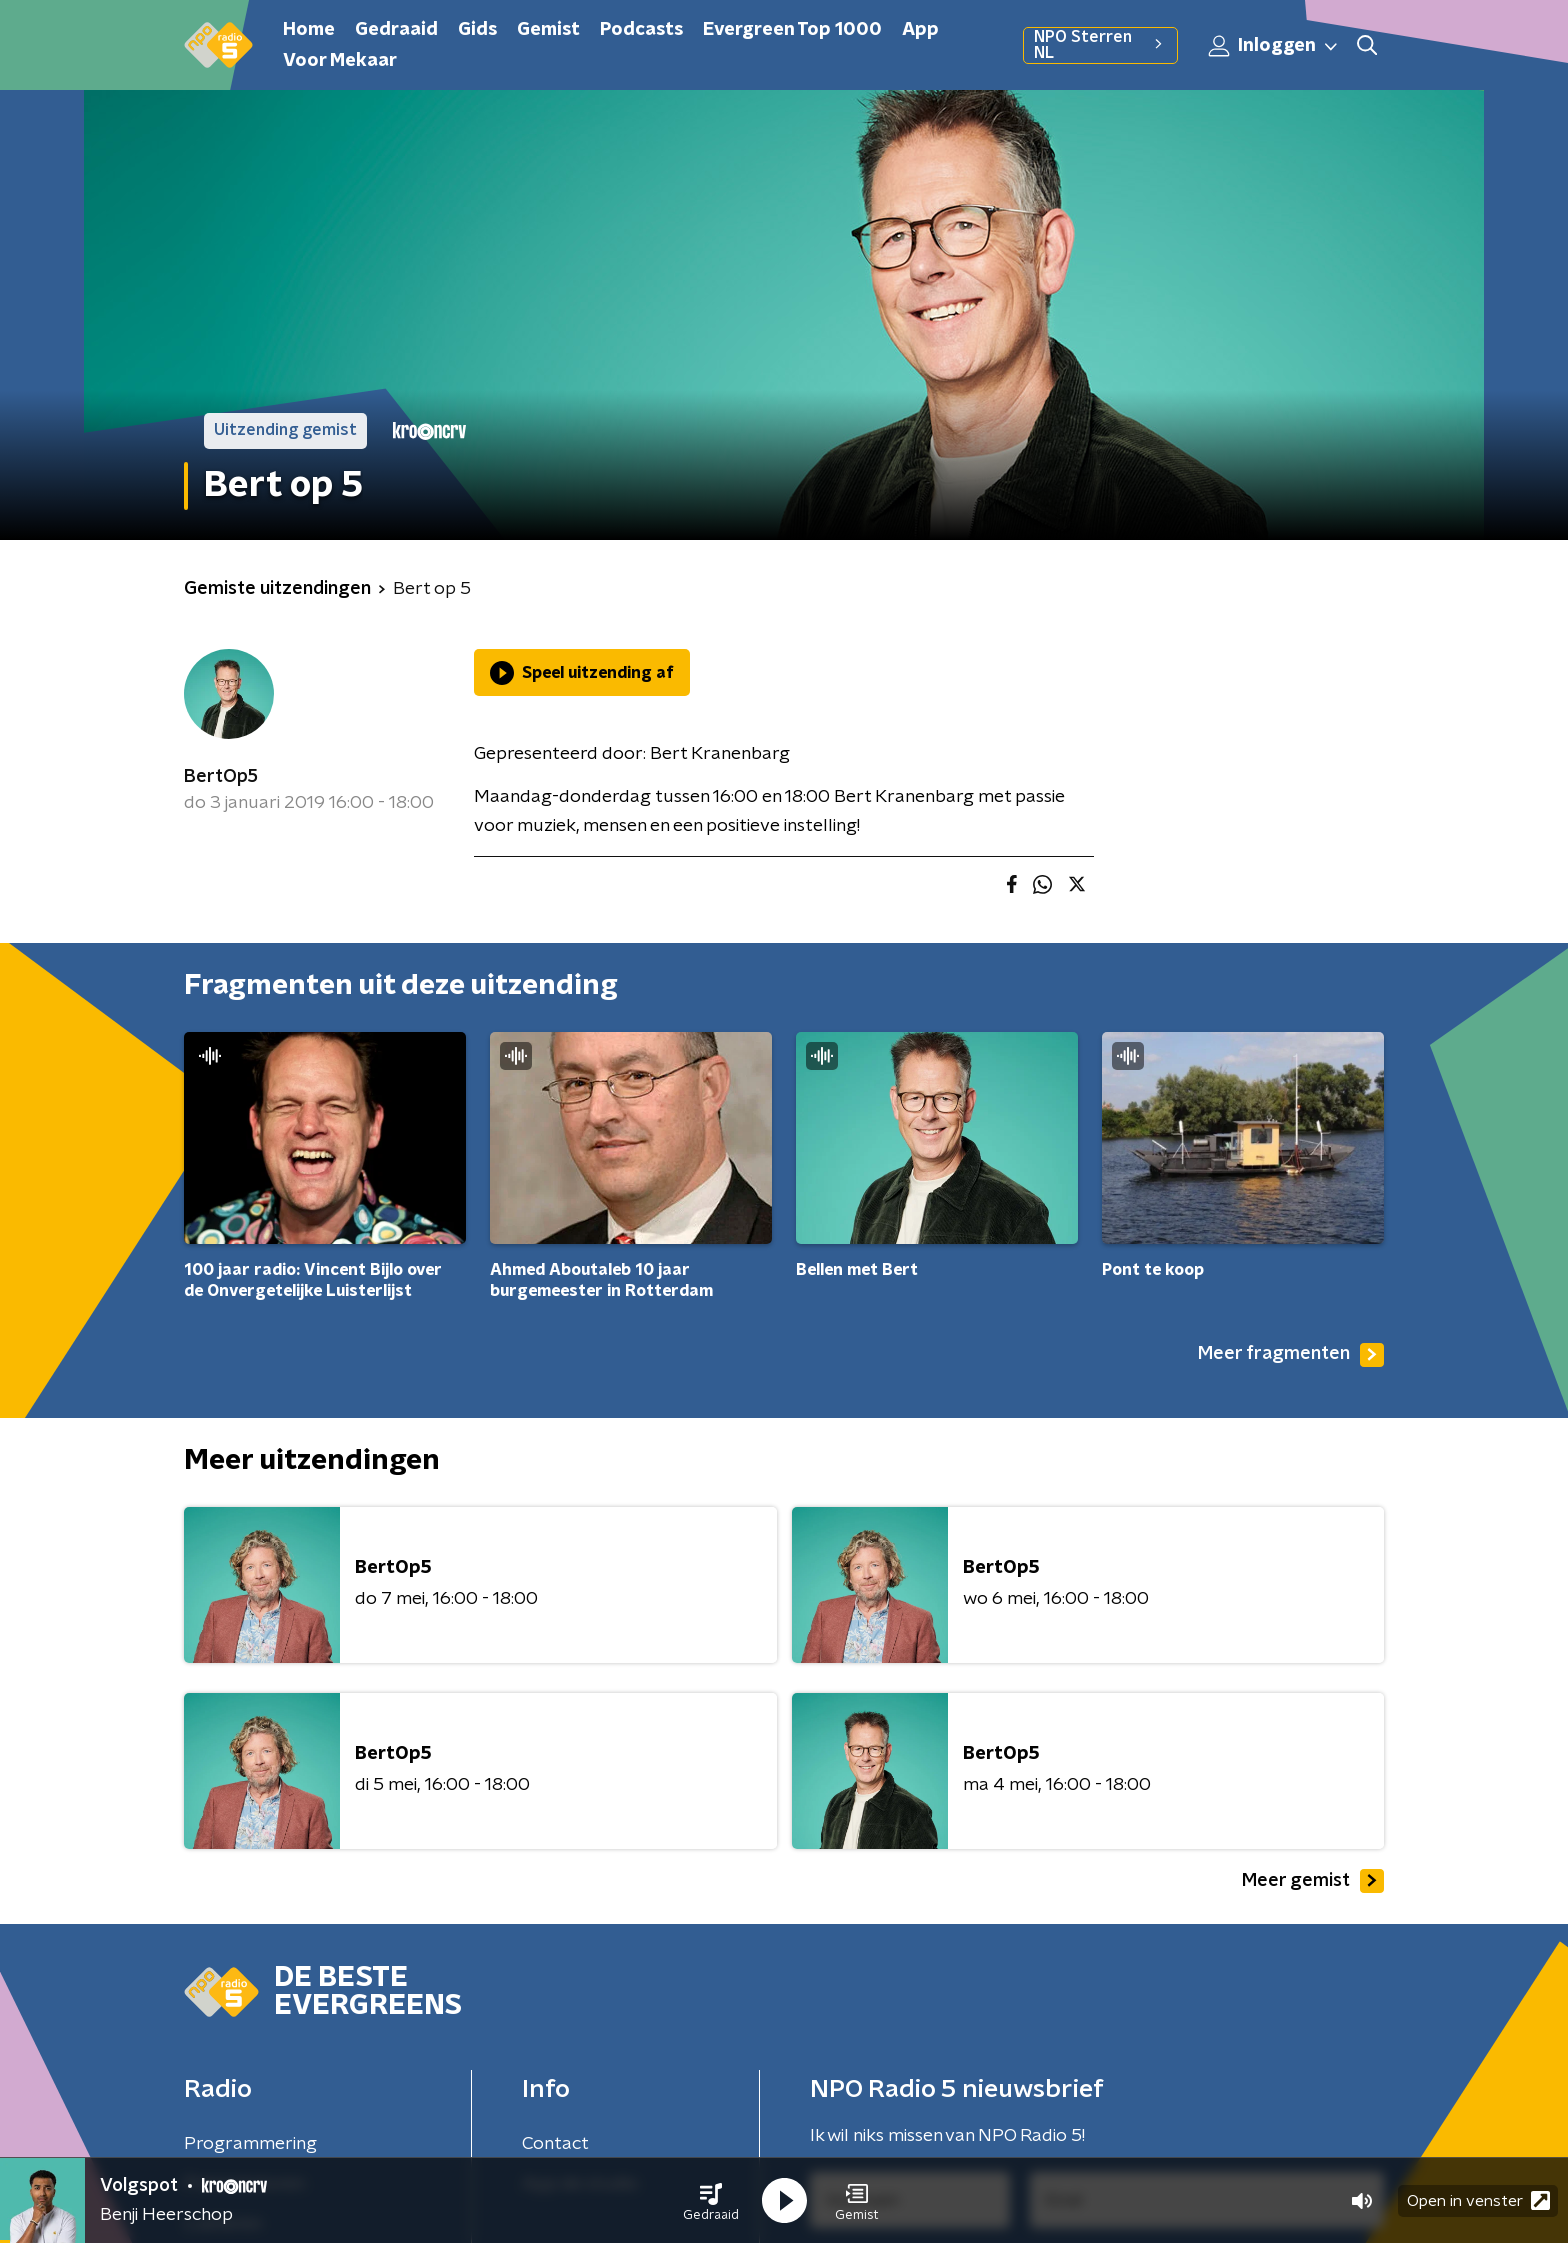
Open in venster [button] (1478, 2200)
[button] (711, 2201)
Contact (555, 2144)
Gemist (548, 30)
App (920, 30)
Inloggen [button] (1274, 46)
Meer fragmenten (1291, 1355)
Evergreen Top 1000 (792, 30)
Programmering (250, 2144)
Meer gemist (1313, 1881)
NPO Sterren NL (1100, 45)
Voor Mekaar (340, 61)
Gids (477, 30)
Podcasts (641, 30)
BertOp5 (221, 777)
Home (309, 30)
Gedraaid (396, 30)
